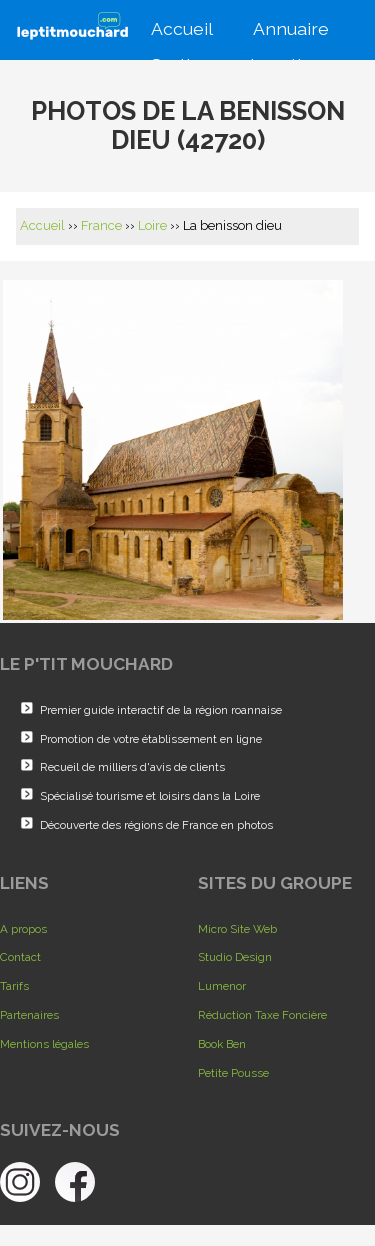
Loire (152, 225)
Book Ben (222, 1044)
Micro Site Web (237, 929)
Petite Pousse (233, 1073)
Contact (20, 957)
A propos (23, 929)
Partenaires (29, 1015)
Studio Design (235, 957)
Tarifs (14, 986)
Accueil (180, 26)
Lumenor (222, 986)
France (101, 225)
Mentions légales (44, 1044)
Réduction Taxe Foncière (262, 1015)
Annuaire (289, 26)
